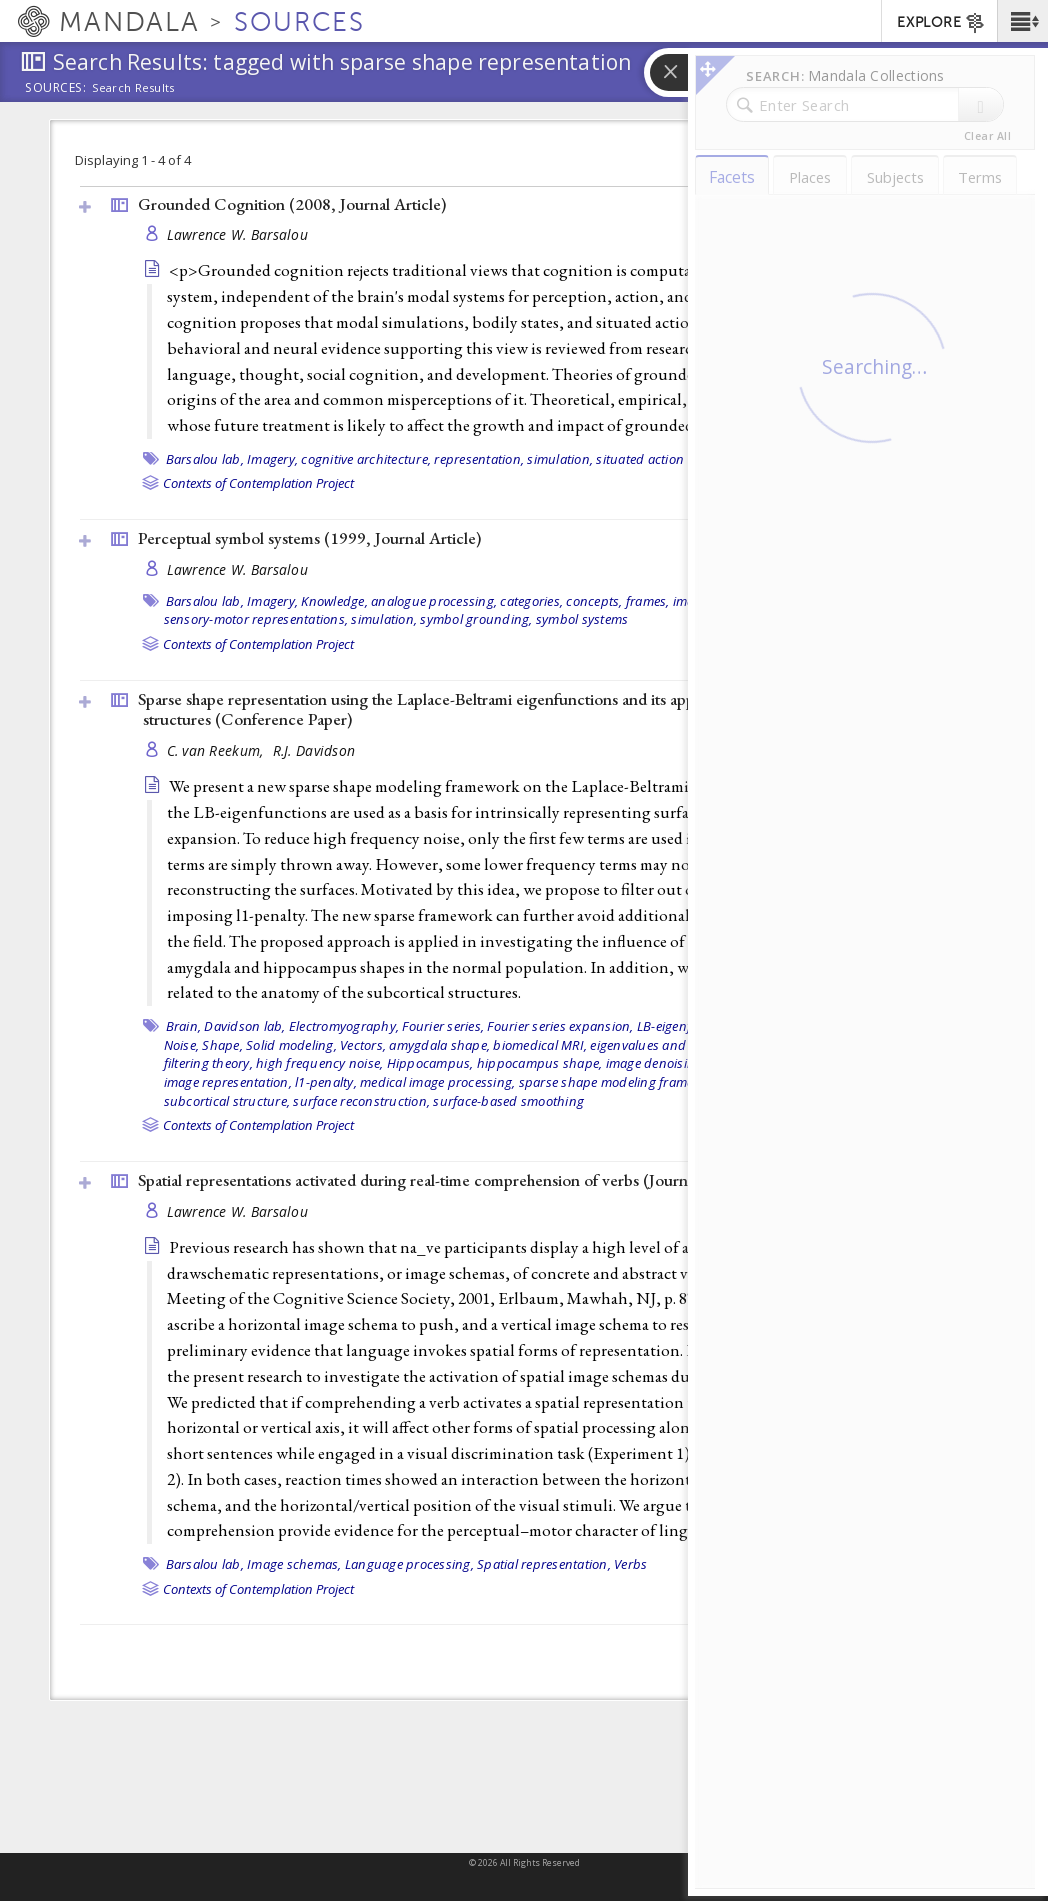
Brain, (184, 1026)
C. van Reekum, (217, 750)
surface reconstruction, (361, 1101)
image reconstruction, (773, 1063)
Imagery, (272, 459)
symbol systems (582, 619)
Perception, (754, 601)
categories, (531, 601)
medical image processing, (437, 1082)
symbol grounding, (476, 619)
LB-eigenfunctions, (692, 1026)
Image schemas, (294, 1564)
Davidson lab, (244, 1026)
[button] (1022, 21)
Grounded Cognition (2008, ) (292, 204)
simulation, (560, 459)
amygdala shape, (439, 1045)
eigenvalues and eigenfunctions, (685, 1045)
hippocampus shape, (540, 1063)
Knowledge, (334, 601)
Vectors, (363, 1045)
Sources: (56, 89)
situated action (640, 459)
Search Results (133, 88)
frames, (648, 601)
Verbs (630, 1564)
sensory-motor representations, (256, 619)
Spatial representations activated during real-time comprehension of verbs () (446, 1180)
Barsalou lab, (205, 459)
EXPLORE (941, 23)
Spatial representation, (544, 1564)
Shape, (222, 1045)
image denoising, (656, 1063)
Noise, (182, 1045)
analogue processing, (434, 601)
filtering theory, (208, 1063)
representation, (479, 459)
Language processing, (409, 1564)
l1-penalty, (326, 1082)
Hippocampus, (430, 1063)
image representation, (228, 1082)
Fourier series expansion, (560, 1026)
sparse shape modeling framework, (622, 1082)
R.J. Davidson (314, 750)
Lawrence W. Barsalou (238, 234)
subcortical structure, (227, 1101)
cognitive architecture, (366, 459)
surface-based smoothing (508, 1101)
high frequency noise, (319, 1063)
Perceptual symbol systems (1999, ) (309, 538)
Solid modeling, (291, 1045)
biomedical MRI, (540, 1045)
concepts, (594, 601)
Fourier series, (443, 1026)
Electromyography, (344, 1026)
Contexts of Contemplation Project (258, 483)
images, (695, 601)
